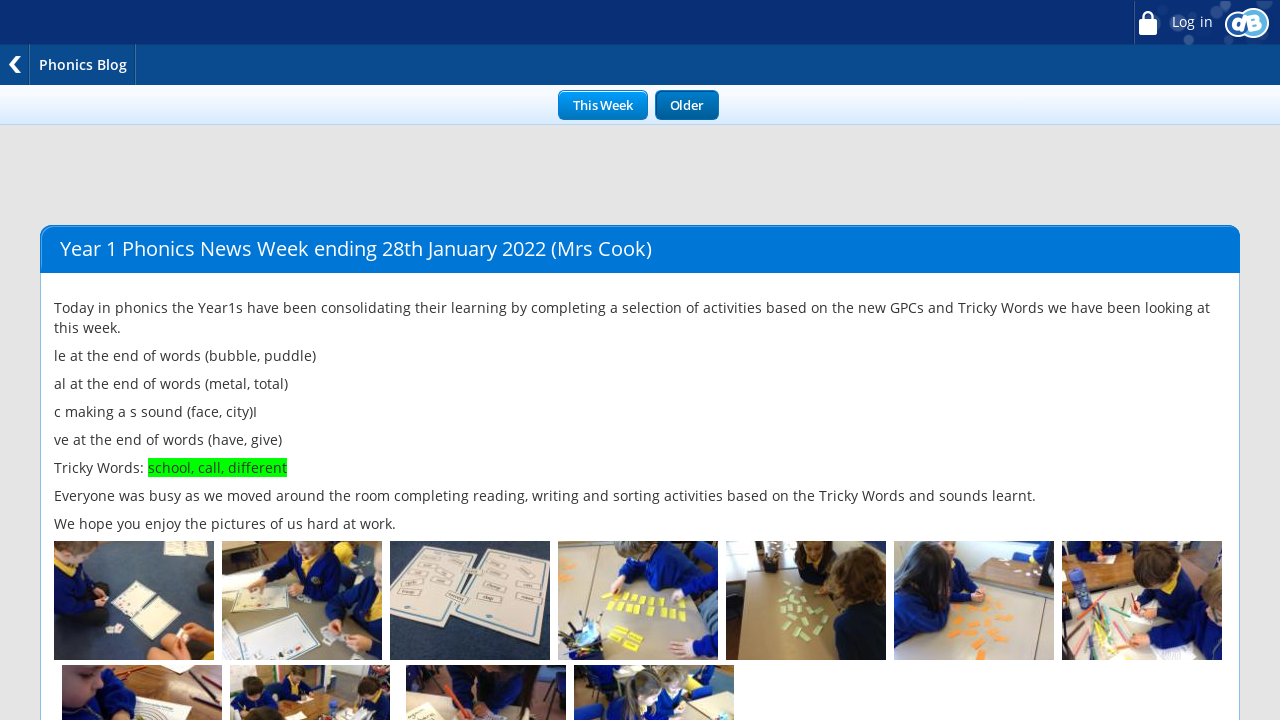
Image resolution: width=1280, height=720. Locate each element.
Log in (1173, 22)
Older (687, 105)
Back (15, 64)
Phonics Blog (83, 64)
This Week (602, 105)
